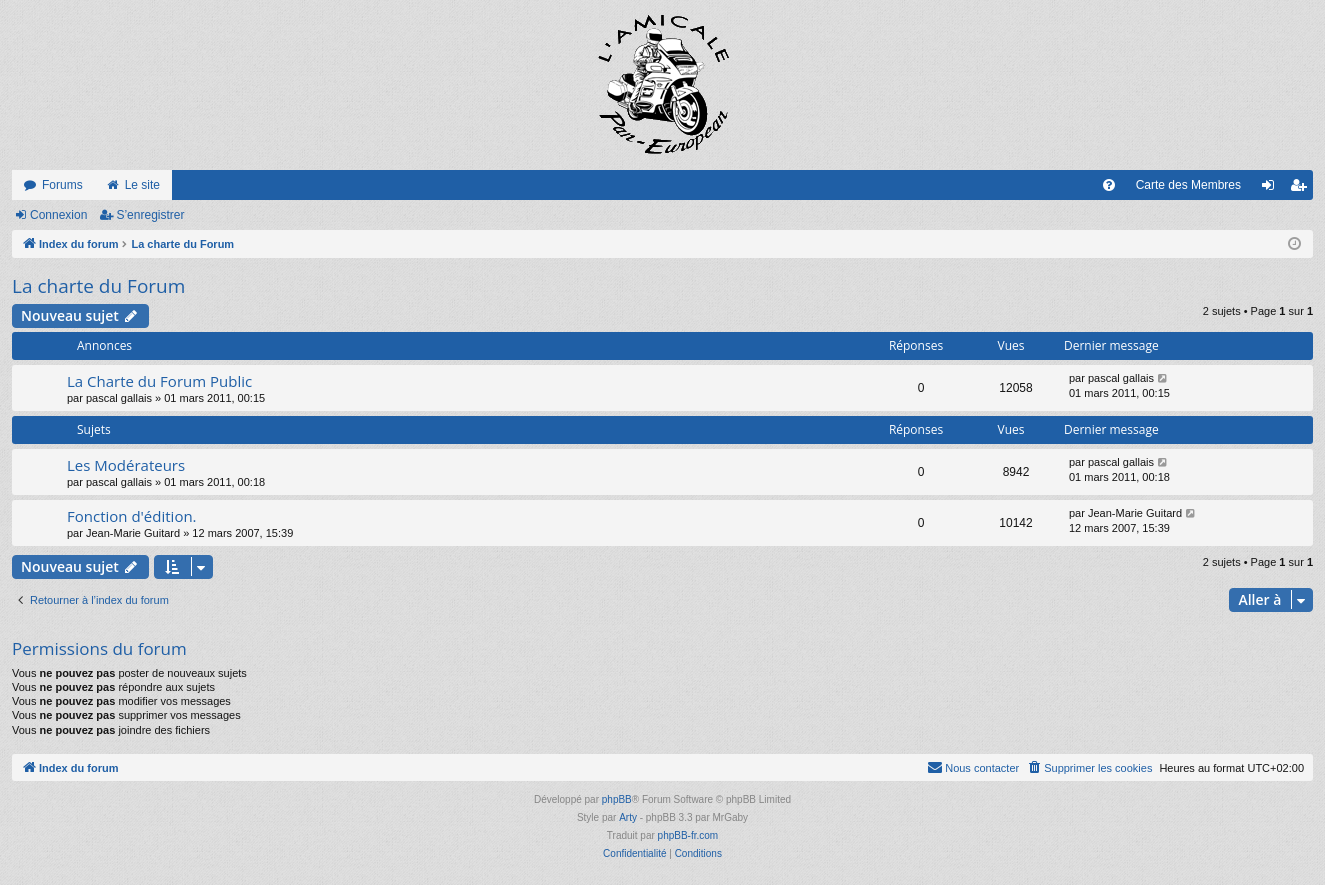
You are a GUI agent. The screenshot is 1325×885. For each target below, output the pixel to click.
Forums (62, 185)
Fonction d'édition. (132, 516)
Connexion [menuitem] (1272, 189)
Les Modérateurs (126, 465)
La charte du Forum (98, 286)
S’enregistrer (150, 215)
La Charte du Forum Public (159, 381)
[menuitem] (1109, 185)
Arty (628, 817)
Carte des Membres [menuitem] (1188, 185)
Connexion (58, 215)
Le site (142, 185)
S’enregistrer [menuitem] (1302, 189)
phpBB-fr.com (688, 835)
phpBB (617, 799)
